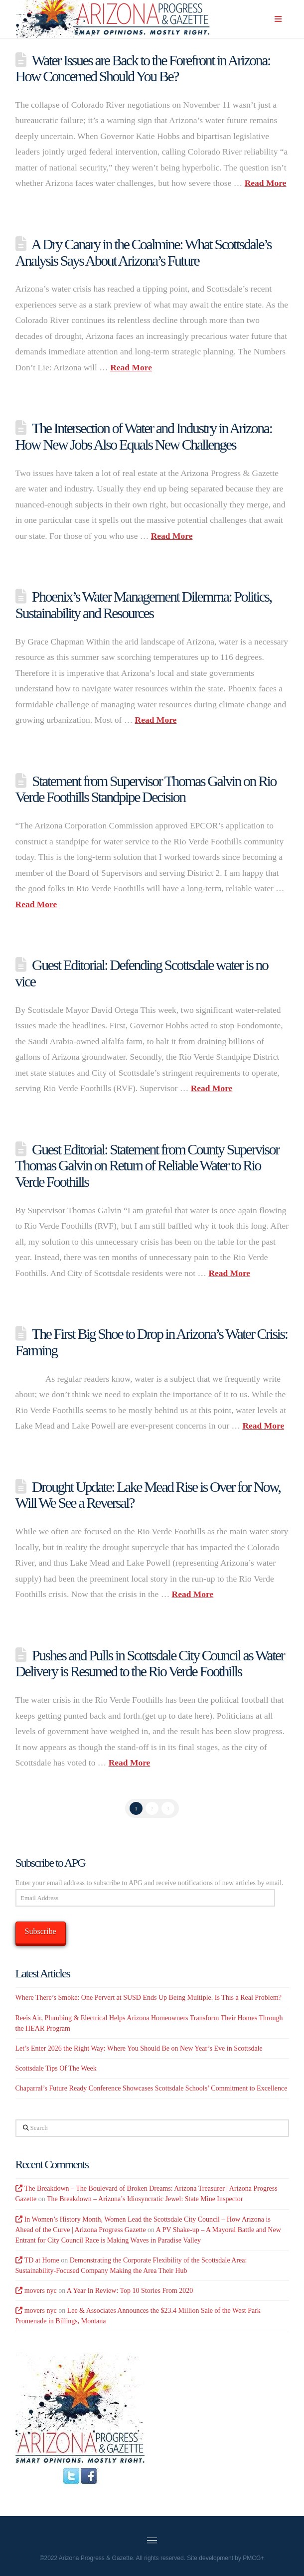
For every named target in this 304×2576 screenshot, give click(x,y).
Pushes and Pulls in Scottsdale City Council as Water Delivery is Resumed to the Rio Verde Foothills (150, 1663)
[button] (278, 19)
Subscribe (40, 1931)
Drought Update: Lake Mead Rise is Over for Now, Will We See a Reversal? (148, 1494)
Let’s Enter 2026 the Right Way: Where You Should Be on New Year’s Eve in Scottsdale (139, 2048)
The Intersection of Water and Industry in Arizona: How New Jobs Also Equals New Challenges (143, 436)
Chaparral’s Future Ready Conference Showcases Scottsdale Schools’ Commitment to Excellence (151, 2088)
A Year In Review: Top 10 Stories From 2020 (130, 2290)
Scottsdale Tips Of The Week (56, 2068)
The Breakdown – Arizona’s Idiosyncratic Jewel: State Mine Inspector (145, 2199)
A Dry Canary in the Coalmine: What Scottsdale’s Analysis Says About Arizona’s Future (143, 252)
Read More (266, 183)
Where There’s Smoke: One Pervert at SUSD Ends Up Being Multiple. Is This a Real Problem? (148, 1997)
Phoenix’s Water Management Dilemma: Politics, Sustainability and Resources (143, 604)
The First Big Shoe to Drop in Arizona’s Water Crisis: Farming (151, 1341)
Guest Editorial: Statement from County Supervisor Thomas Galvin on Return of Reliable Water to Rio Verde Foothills (147, 1165)
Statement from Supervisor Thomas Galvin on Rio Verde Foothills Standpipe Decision (145, 789)
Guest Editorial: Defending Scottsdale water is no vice (141, 973)
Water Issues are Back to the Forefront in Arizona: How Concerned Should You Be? (142, 68)
